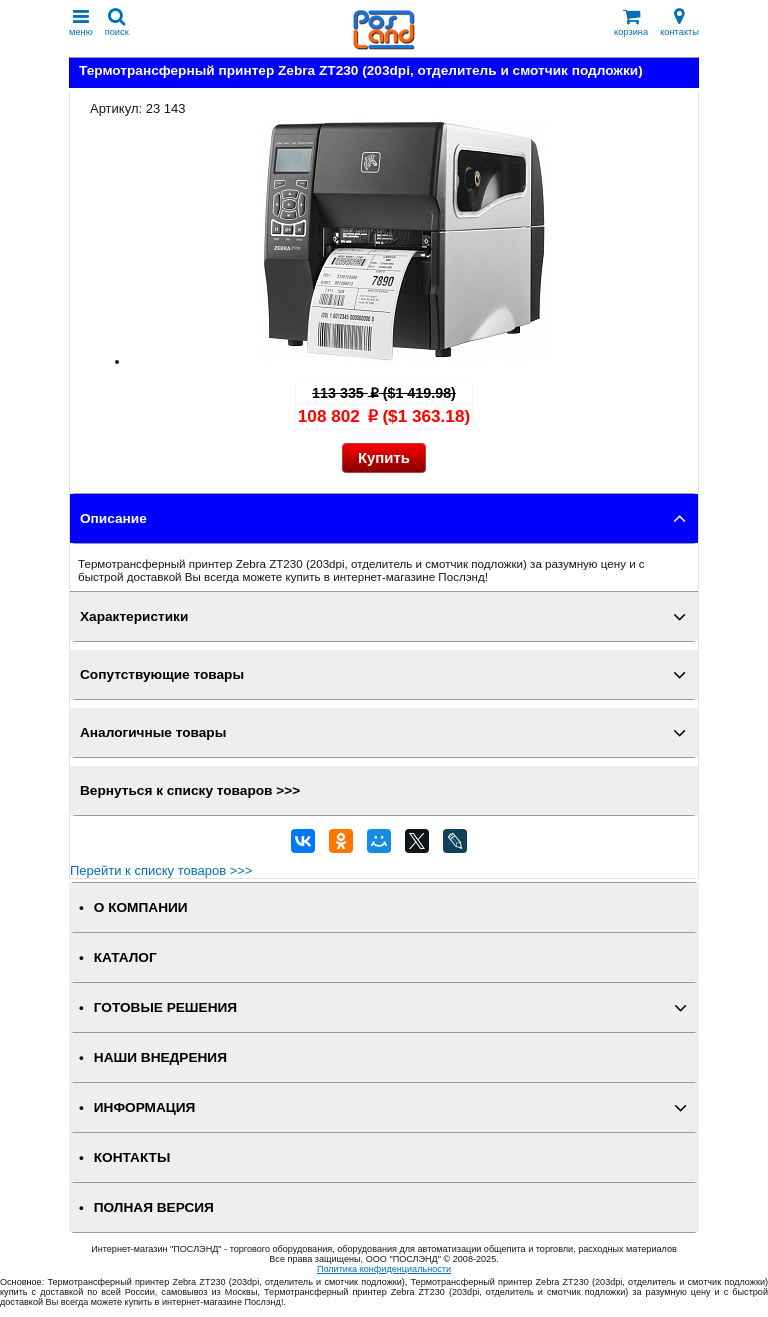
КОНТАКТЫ (132, 1157)
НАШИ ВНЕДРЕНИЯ (160, 1057)
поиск (117, 22)
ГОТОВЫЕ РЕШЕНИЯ (165, 1007)
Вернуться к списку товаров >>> (190, 790)
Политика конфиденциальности (384, 1269)
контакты (679, 22)
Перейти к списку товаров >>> (161, 870)
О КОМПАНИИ (141, 907)
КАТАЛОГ (125, 957)
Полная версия (154, 1207)
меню (81, 22)
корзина (631, 22)
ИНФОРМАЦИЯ (145, 1107)
